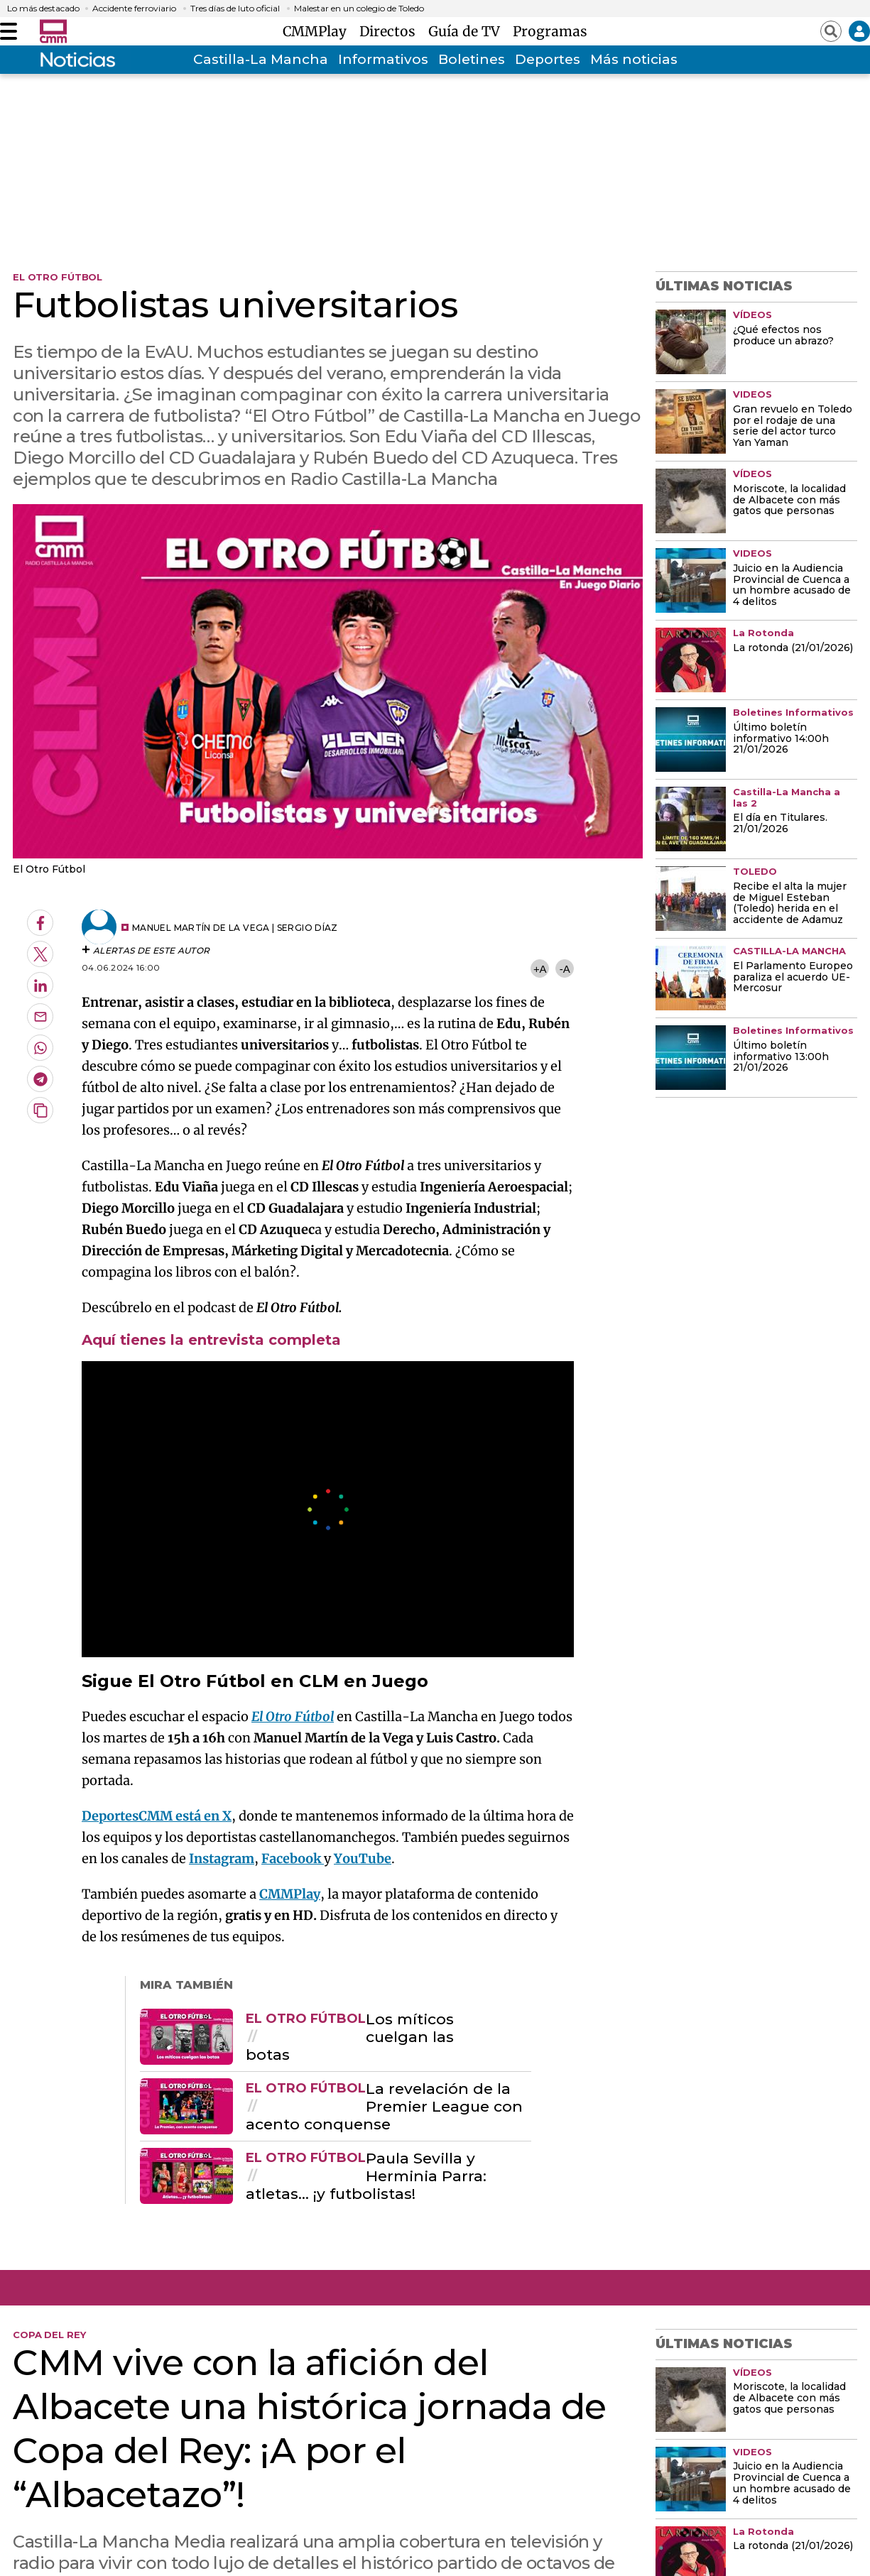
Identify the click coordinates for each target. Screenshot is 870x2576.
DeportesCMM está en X (157, 1816)
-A (565, 969)
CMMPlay (318, 31)
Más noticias (634, 59)
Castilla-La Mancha (260, 59)
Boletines (471, 59)
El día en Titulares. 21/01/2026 (780, 823)
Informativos (383, 59)
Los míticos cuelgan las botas (350, 2037)
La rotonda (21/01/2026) (793, 648)
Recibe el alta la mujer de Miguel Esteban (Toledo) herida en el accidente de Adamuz (790, 904)
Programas (550, 31)
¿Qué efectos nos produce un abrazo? (783, 335)
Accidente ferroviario (134, 8)
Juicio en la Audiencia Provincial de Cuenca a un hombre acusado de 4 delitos (792, 585)
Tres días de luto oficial (235, 8)
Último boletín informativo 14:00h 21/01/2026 (781, 739)
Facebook (292, 1858)
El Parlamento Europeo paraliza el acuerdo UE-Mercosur (793, 978)
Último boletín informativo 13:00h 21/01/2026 (781, 1057)
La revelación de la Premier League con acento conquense (384, 2107)
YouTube (362, 1858)
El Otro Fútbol (292, 1716)
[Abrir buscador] (831, 31)
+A (539, 969)
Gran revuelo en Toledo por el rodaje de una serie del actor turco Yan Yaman (792, 426)
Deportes (547, 59)
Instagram (221, 1858)
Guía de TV (467, 31)
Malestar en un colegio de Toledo (359, 8)
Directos (391, 31)
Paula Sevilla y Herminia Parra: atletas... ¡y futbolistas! (366, 2176)
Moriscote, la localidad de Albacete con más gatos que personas (789, 501)
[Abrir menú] (8, 31)
